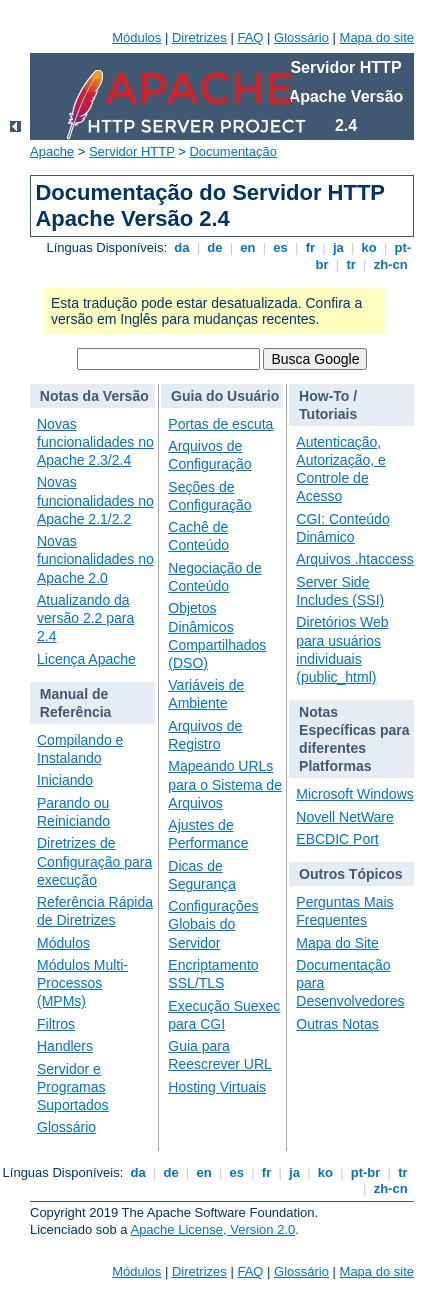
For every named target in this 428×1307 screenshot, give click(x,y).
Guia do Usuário (225, 396)
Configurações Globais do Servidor (213, 924)
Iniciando (65, 780)
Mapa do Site (337, 943)
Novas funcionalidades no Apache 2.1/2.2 (95, 500)
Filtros (56, 1024)
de (215, 247)
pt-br (365, 1172)
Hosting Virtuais (217, 1087)
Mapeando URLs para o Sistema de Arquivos (225, 784)
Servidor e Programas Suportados (73, 1087)
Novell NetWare (345, 817)
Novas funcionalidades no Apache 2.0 (95, 559)
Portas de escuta (220, 424)
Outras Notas (337, 1024)
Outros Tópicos (350, 874)
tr (351, 264)
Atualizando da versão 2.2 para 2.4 (85, 618)
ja (338, 247)
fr (310, 247)
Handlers (65, 1046)
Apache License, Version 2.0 (212, 1229)
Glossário (301, 37)
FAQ (250, 37)
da (182, 247)
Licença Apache (86, 659)
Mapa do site (377, 37)
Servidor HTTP (132, 151)
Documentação (232, 151)
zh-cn (390, 264)
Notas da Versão (94, 396)
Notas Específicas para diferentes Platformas (354, 739)
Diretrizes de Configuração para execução (94, 861)
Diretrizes (199, 37)
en (248, 247)
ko (369, 247)
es (281, 247)
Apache (52, 151)
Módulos (136, 37)
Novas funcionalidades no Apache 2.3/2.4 (95, 442)
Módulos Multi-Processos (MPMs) (82, 983)
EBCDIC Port (337, 839)
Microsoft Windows (354, 794)
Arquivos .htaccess (355, 559)
